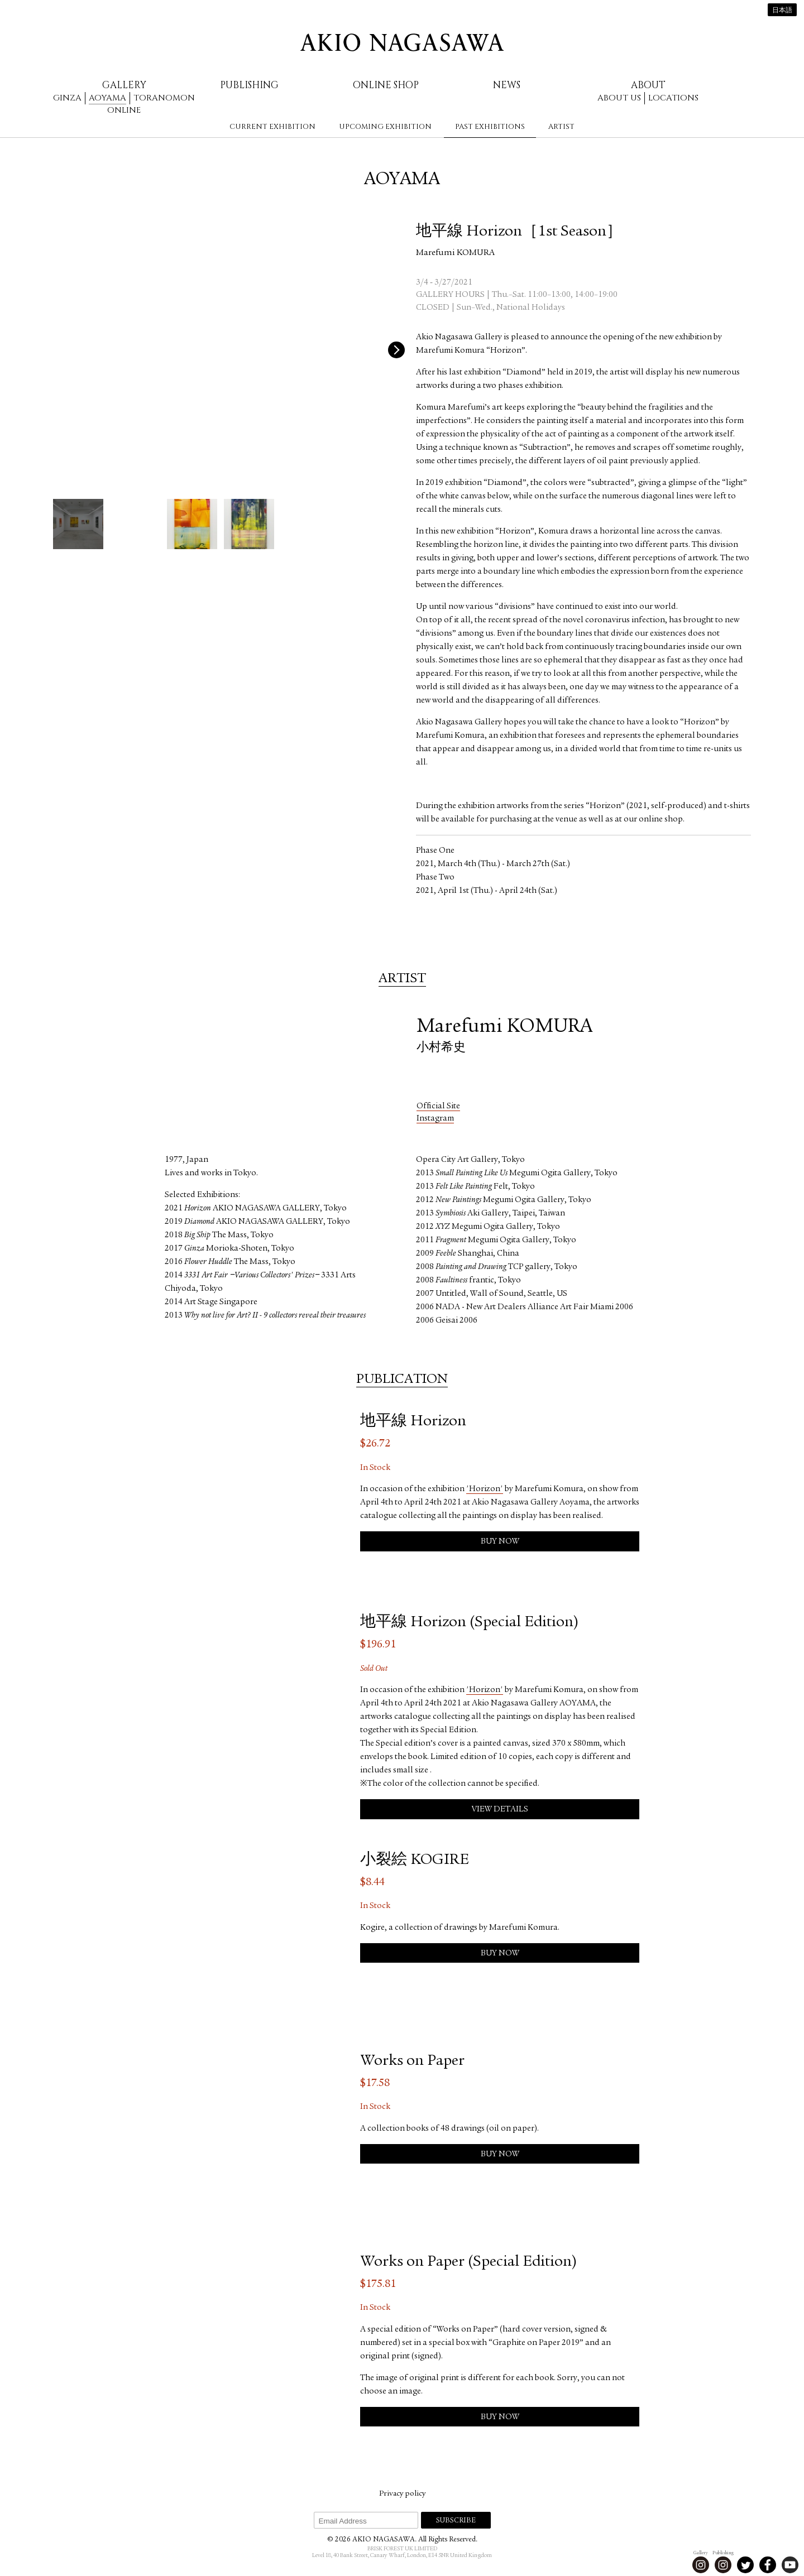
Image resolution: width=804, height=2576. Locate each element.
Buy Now (500, 1541)
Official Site (438, 1106)
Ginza (67, 98)
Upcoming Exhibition (385, 127)
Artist (561, 127)
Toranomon (164, 98)
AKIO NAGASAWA (402, 42)
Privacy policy (402, 2494)
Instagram (435, 1118)
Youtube (790, 2564)
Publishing (249, 85)
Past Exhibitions (490, 127)
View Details (500, 1809)
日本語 (782, 10)
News (506, 85)
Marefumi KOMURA (455, 253)
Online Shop (386, 85)
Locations (673, 98)
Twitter (745, 2564)
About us (619, 98)
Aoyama (107, 98)
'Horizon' (484, 1489)
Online (124, 110)
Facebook (767, 2564)
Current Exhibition (272, 127)
